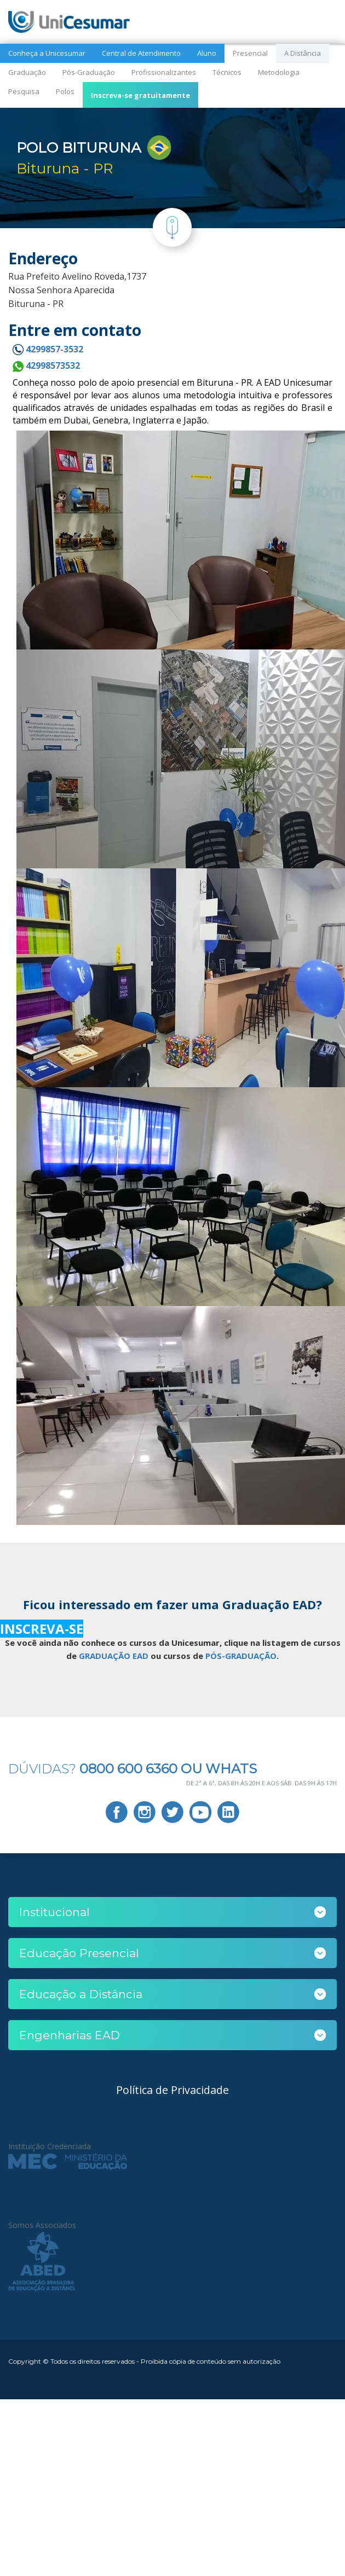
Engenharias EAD (69, 2035)
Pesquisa (23, 91)
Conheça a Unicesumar (46, 53)
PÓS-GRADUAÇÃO (241, 1655)
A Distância (302, 53)
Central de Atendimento (141, 53)
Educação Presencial (79, 1953)
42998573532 (46, 365)
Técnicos (227, 72)
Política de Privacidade (172, 2089)
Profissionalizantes (163, 72)
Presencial (250, 53)
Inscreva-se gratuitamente (140, 95)
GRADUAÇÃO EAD (113, 1655)
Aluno (206, 53)
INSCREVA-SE (41, 1629)
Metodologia (279, 72)
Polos (65, 91)
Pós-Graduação (88, 72)
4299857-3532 (48, 349)
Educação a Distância (80, 1994)
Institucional (54, 1912)
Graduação (27, 72)
